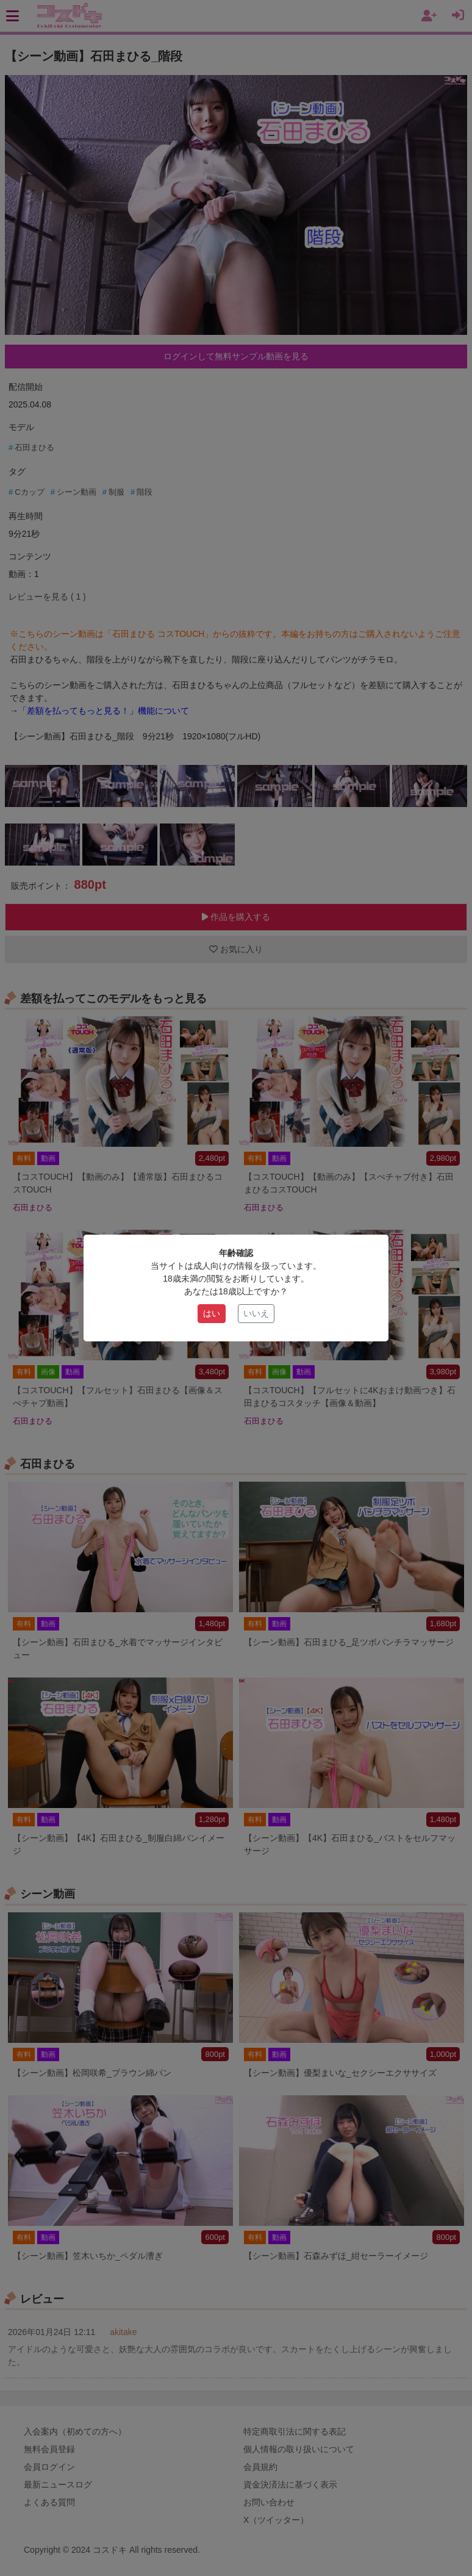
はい (211, 1313)
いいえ (256, 1313)
